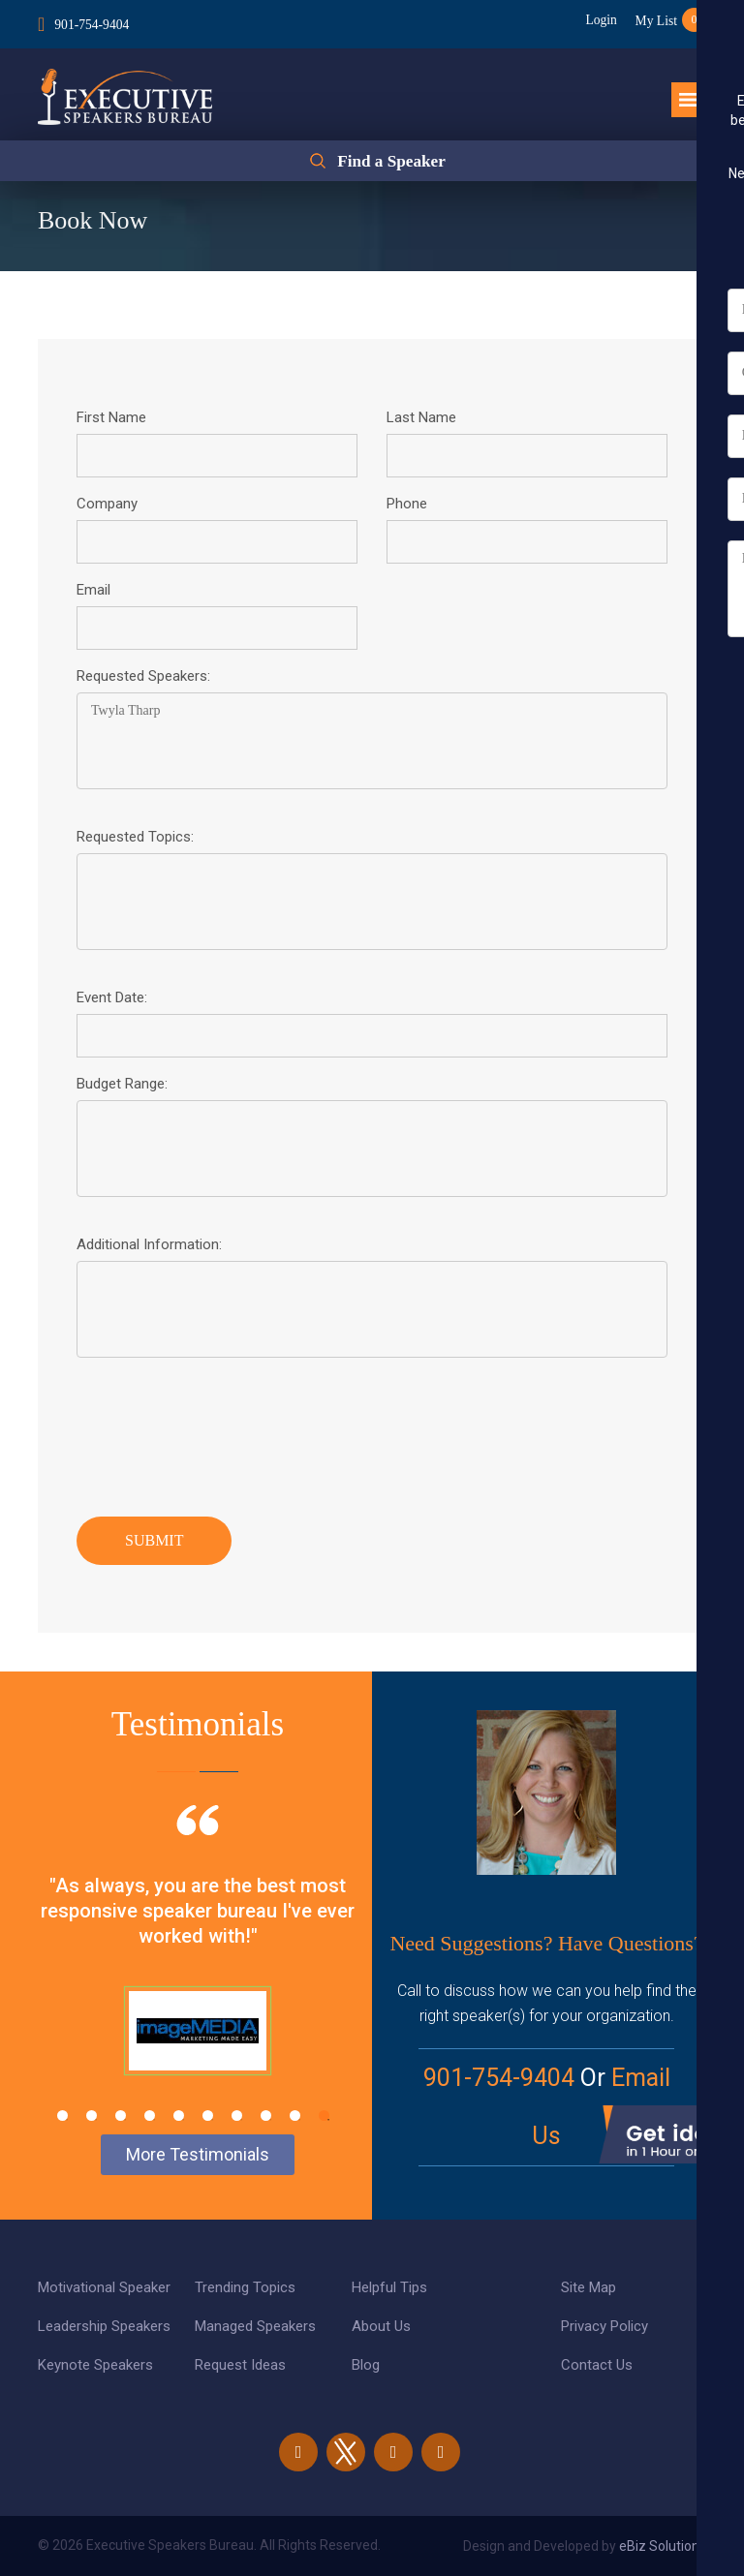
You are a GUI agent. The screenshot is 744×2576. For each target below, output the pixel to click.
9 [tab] (295, 2115)
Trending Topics (245, 2287)
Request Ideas (240, 2365)
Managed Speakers (255, 2326)
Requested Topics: (135, 836)
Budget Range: (122, 1083)
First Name (111, 417)
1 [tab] (62, 2115)
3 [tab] (120, 2115)
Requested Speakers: (143, 676)
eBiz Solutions (662, 2546)
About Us (381, 2326)
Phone (407, 503)
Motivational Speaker (104, 2287)
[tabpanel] (197, 1964)
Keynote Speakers (95, 2365)
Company (107, 503)
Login (593, 20)
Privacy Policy (604, 2326)
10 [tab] (324, 2115)
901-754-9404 (92, 22)
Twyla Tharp (372, 740)
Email (93, 589)
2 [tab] (91, 2115)
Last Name (421, 417)
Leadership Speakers (104, 2326)
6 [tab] (207, 2115)
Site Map (588, 2287)
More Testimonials (197, 2154)
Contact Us (597, 2365)
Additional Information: (149, 1244)
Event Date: (112, 997)
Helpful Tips (389, 2287)
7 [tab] (237, 2115)
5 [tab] (178, 2115)
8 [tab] (266, 2115)
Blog (366, 2365)
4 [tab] (149, 2115)
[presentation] (224, 1432)
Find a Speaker (391, 163)
